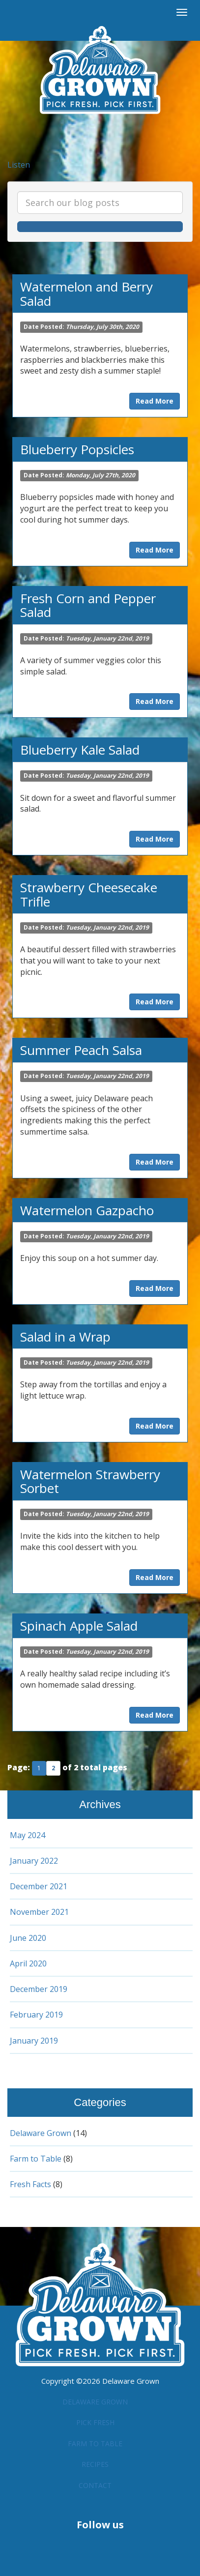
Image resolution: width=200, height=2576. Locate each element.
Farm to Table (37, 2158)
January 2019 (34, 2040)
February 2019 (37, 2014)
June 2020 (28, 1937)
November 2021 (40, 1911)
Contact (95, 2481)
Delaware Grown (43, 2133)
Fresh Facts (32, 2184)
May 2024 (28, 1835)
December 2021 (40, 1886)
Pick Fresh (95, 2419)
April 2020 (29, 1963)
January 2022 (34, 1860)
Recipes (95, 2460)
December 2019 (40, 1989)
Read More (154, 401)
